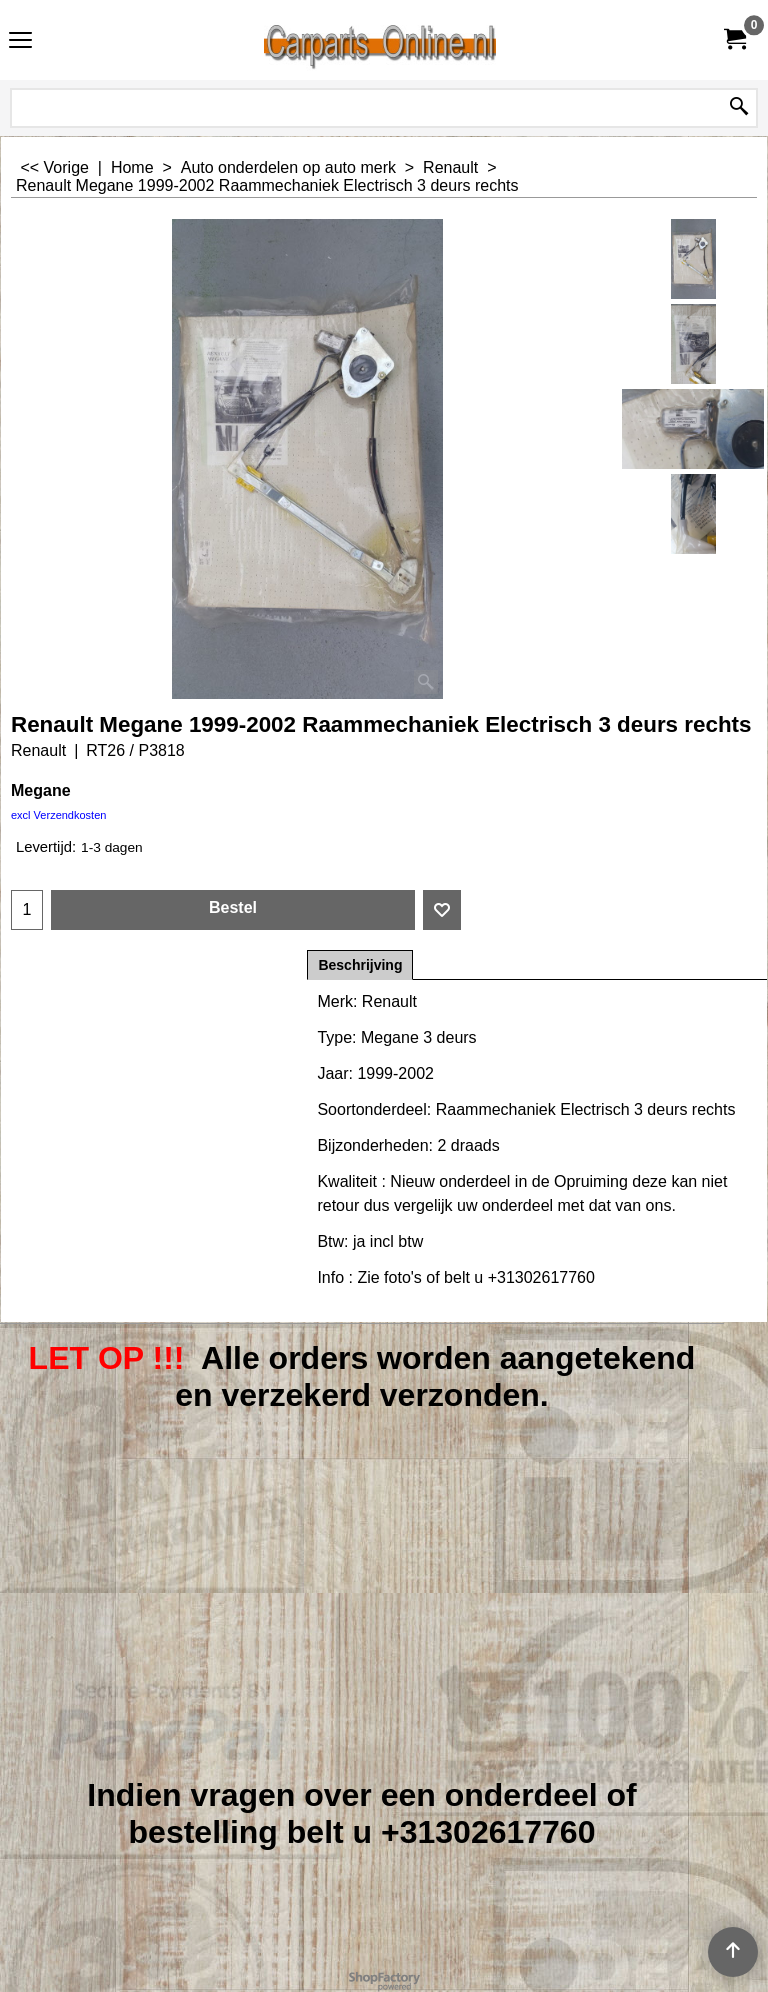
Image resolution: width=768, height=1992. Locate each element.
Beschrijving (360, 965)
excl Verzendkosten (58, 815)
